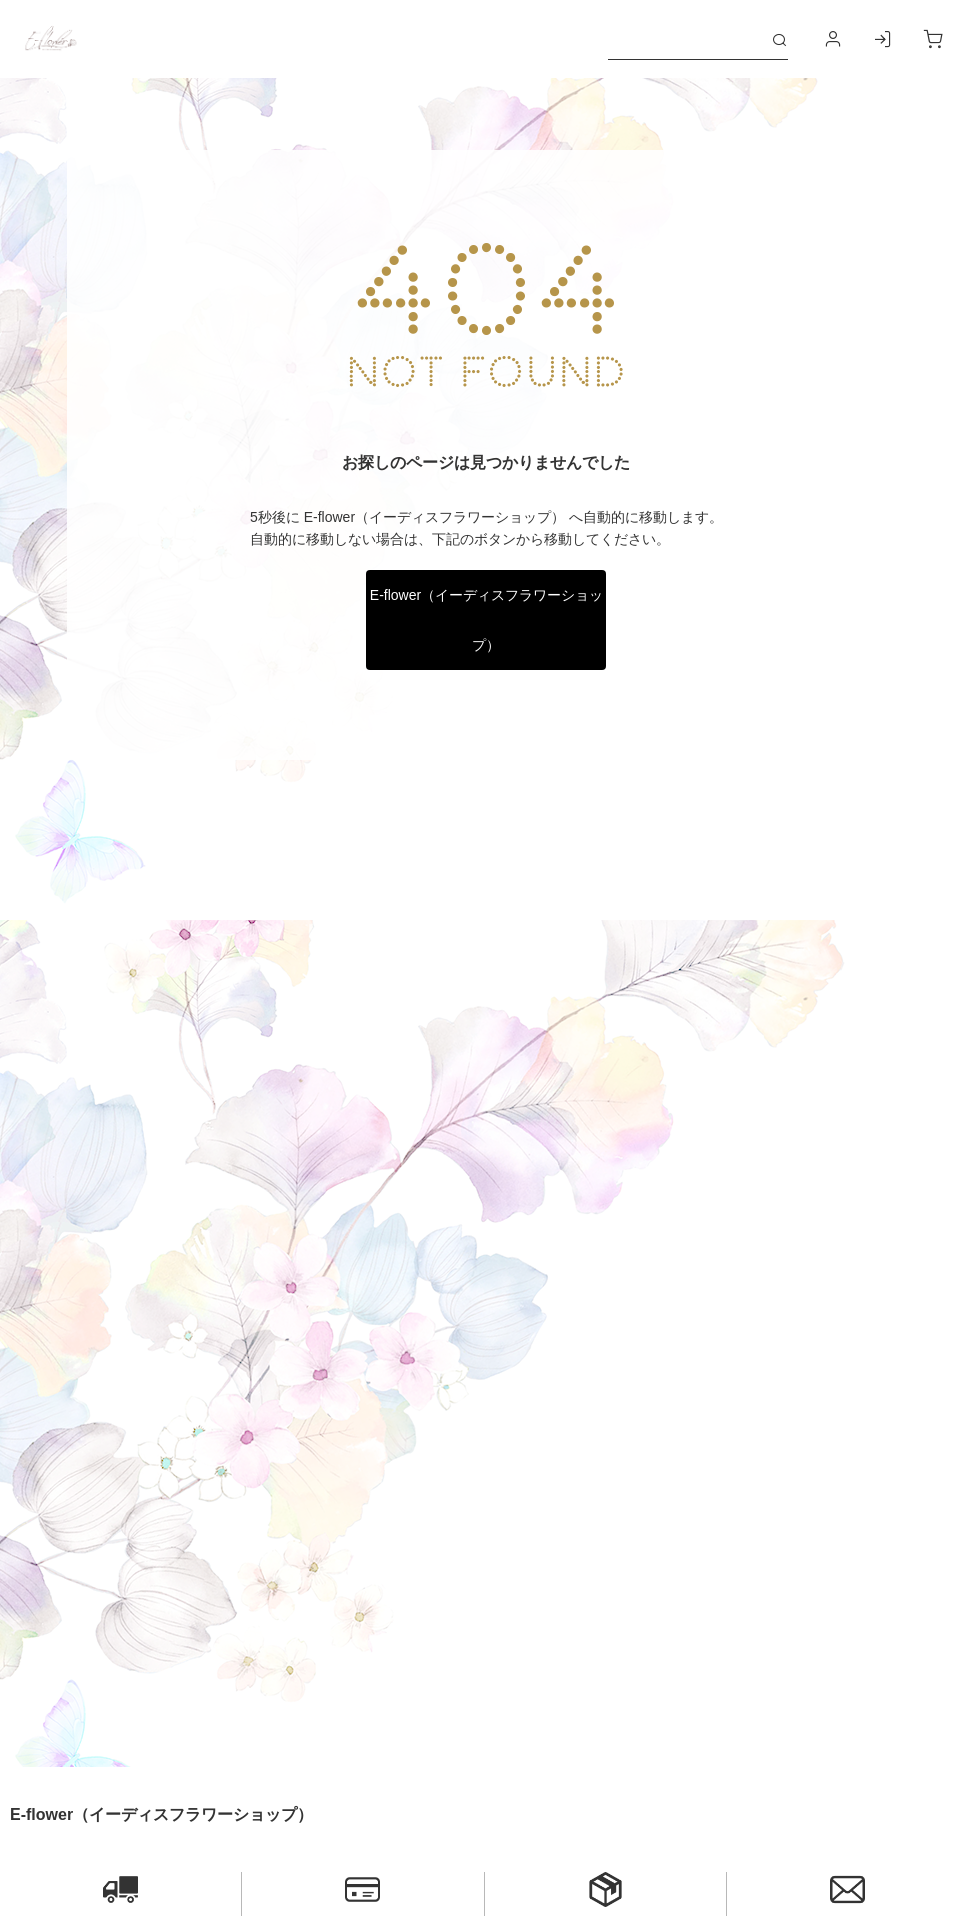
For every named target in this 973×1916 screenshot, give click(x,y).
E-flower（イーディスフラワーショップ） (486, 620)
